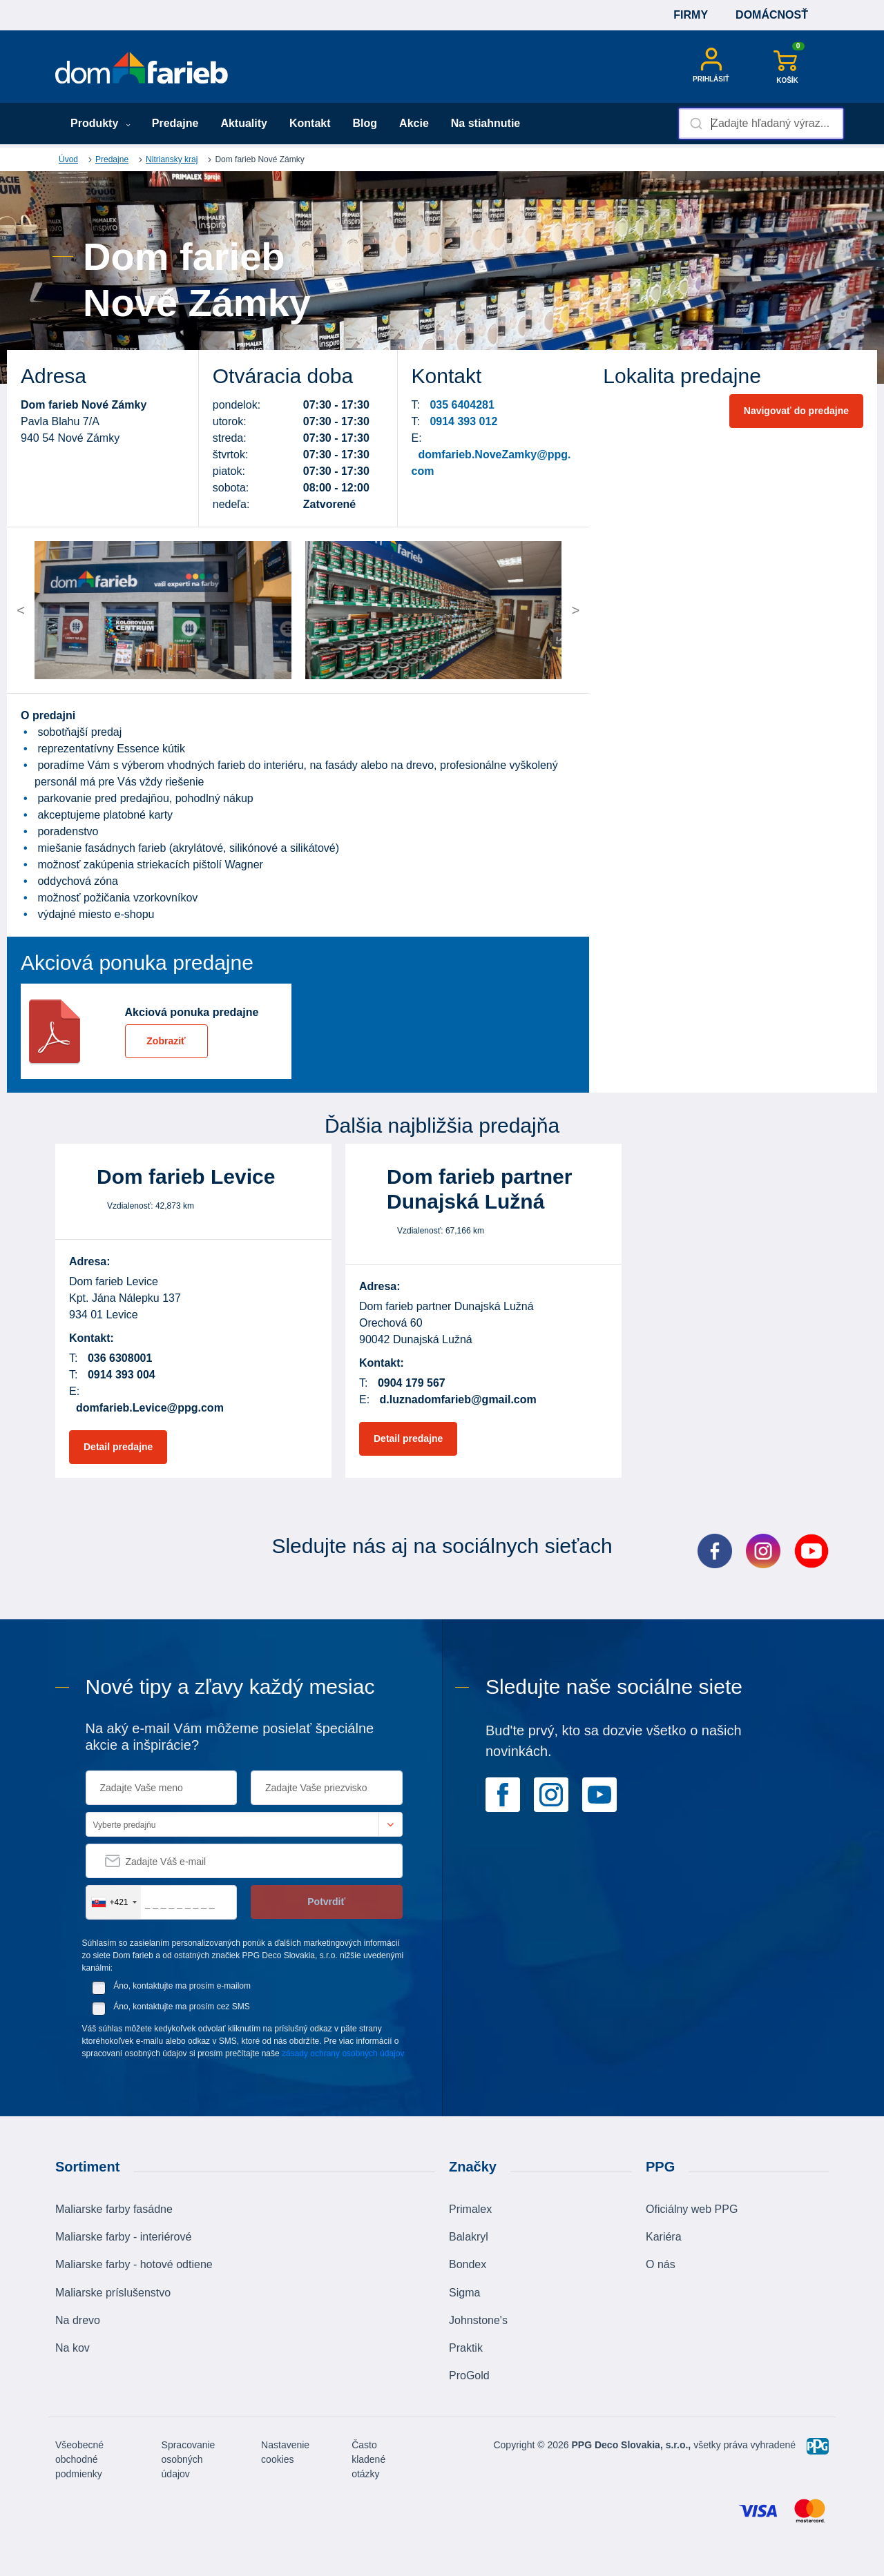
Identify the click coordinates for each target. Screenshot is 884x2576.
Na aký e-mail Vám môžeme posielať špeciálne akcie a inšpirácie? (230, 1737)
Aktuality (243, 123)
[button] (68, 610)
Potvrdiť (326, 1901)
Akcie (414, 123)
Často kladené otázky (368, 2459)
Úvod (68, 159)
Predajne (175, 123)
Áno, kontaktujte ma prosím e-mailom (182, 1986)
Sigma (464, 2293)
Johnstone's (478, 2320)
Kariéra (664, 2237)
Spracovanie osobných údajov (188, 2459)
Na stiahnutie (485, 123)
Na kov (72, 2348)
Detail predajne (118, 1446)
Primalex (470, 2209)
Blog (365, 123)
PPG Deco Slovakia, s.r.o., (631, 2444)
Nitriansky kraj (172, 159)
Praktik (466, 2348)
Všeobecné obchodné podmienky (79, 2459)
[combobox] (760, 123)
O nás (660, 2264)
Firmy (690, 15)
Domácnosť (772, 15)
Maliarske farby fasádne (114, 2209)
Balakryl (468, 2237)
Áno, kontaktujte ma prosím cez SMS (181, 2006)
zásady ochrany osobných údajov (343, 2053)
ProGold (469, 2375)
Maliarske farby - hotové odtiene (134, 2264)
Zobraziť (166, 1040)
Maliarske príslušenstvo (113, 2293)
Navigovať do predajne (796, 410)
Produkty (100, 123)
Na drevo (77, 2320)
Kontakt (310, 123)
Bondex (467, 2264)
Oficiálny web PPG (692, 2209)
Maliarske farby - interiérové (123, 2237)
